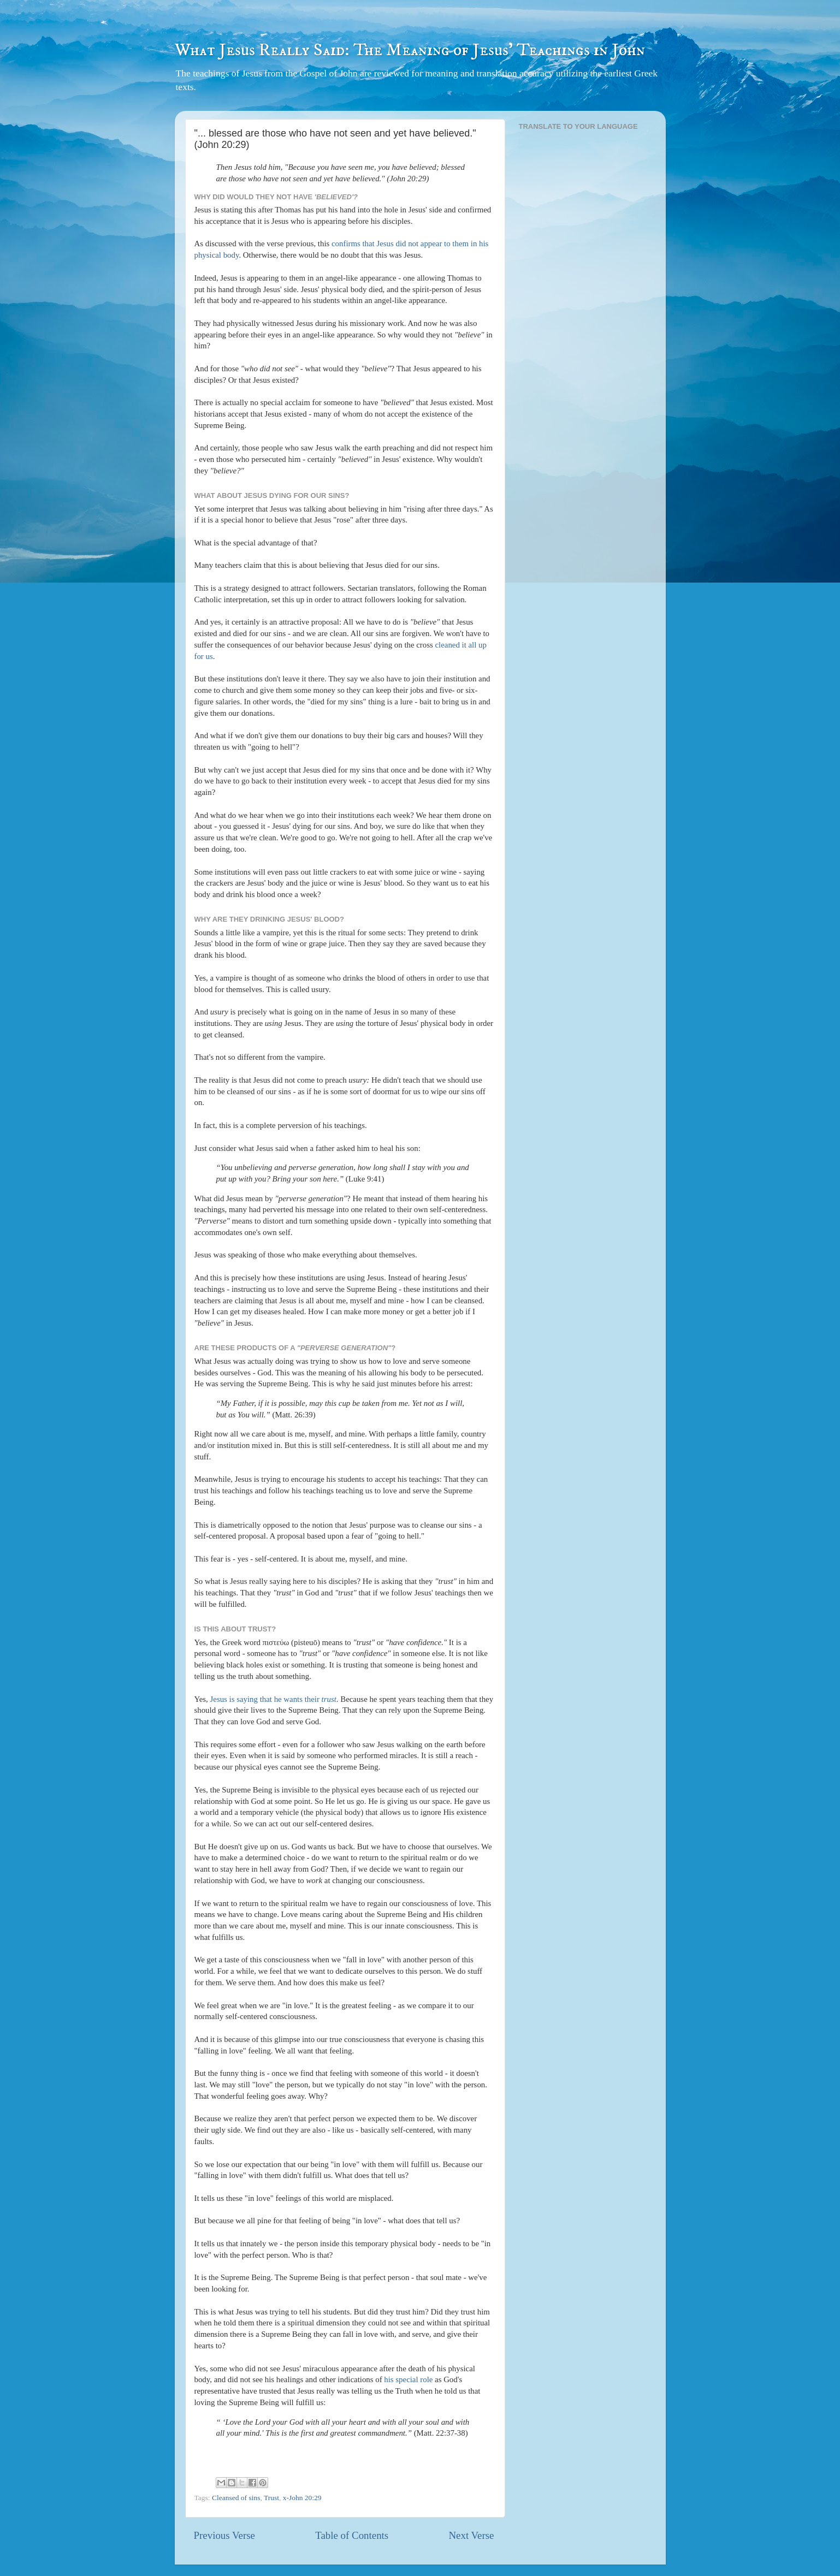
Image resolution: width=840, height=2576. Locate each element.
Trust (271, 2498)
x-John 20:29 (302, 2498)
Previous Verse (224, 2535)
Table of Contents (351, 2535)
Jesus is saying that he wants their (273, 1699)
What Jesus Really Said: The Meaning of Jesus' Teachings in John (410, 50)
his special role (408, 2379)
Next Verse (471, 2535)
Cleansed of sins (236, 2498)
